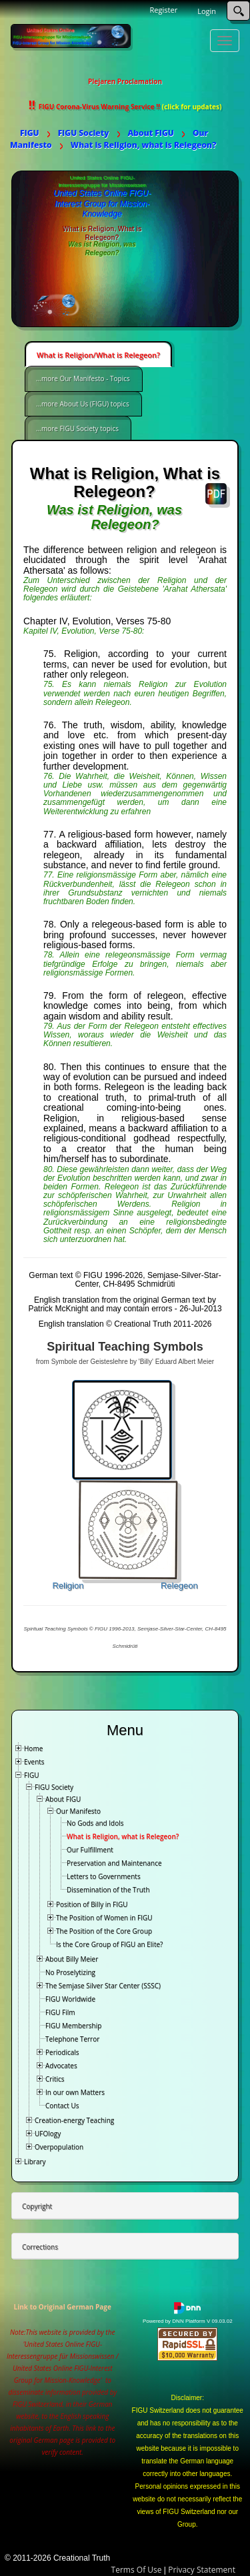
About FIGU (63, 1799)
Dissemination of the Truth (108, 1889)
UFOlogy (48, 2133)
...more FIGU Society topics (77, 428)
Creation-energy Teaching (74, 2120)
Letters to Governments (104, 1876)
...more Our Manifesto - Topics (83, 378)
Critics (55, 2079)
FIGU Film (60, 2012)
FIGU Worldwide (70, 1999)
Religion (67, 1586)
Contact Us (62, 2105)
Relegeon (179, 1586)
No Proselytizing (70, 1972)
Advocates (61, 2065)
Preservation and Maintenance (114, 1863)
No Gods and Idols (95, 1823)
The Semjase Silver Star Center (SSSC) (103, 1985)
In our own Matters (75, 2092)
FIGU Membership (73, 2025)
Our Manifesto (78, 1811)
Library (35, 2161)
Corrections (40, 2247)
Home (33, 1748)
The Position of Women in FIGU (104, 1917)
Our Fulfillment (90, 1849)
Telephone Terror (72, 2039)
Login (206, 11)
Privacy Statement (201, 2569)
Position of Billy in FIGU (92, 1904)
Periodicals (62, 2052)
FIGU (31, 1775)
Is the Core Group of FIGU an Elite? (109, 1944)
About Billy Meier (71, 1959)
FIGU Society (54, 1787)
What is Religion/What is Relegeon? (98, 355)
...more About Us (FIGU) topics (82, 403)
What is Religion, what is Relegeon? (123, 1836)
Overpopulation (59, 2147)
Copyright (37, 2206)
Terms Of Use (136, 2569)
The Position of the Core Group (104, 1931)
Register (164, 10)
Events (34, 1761)
